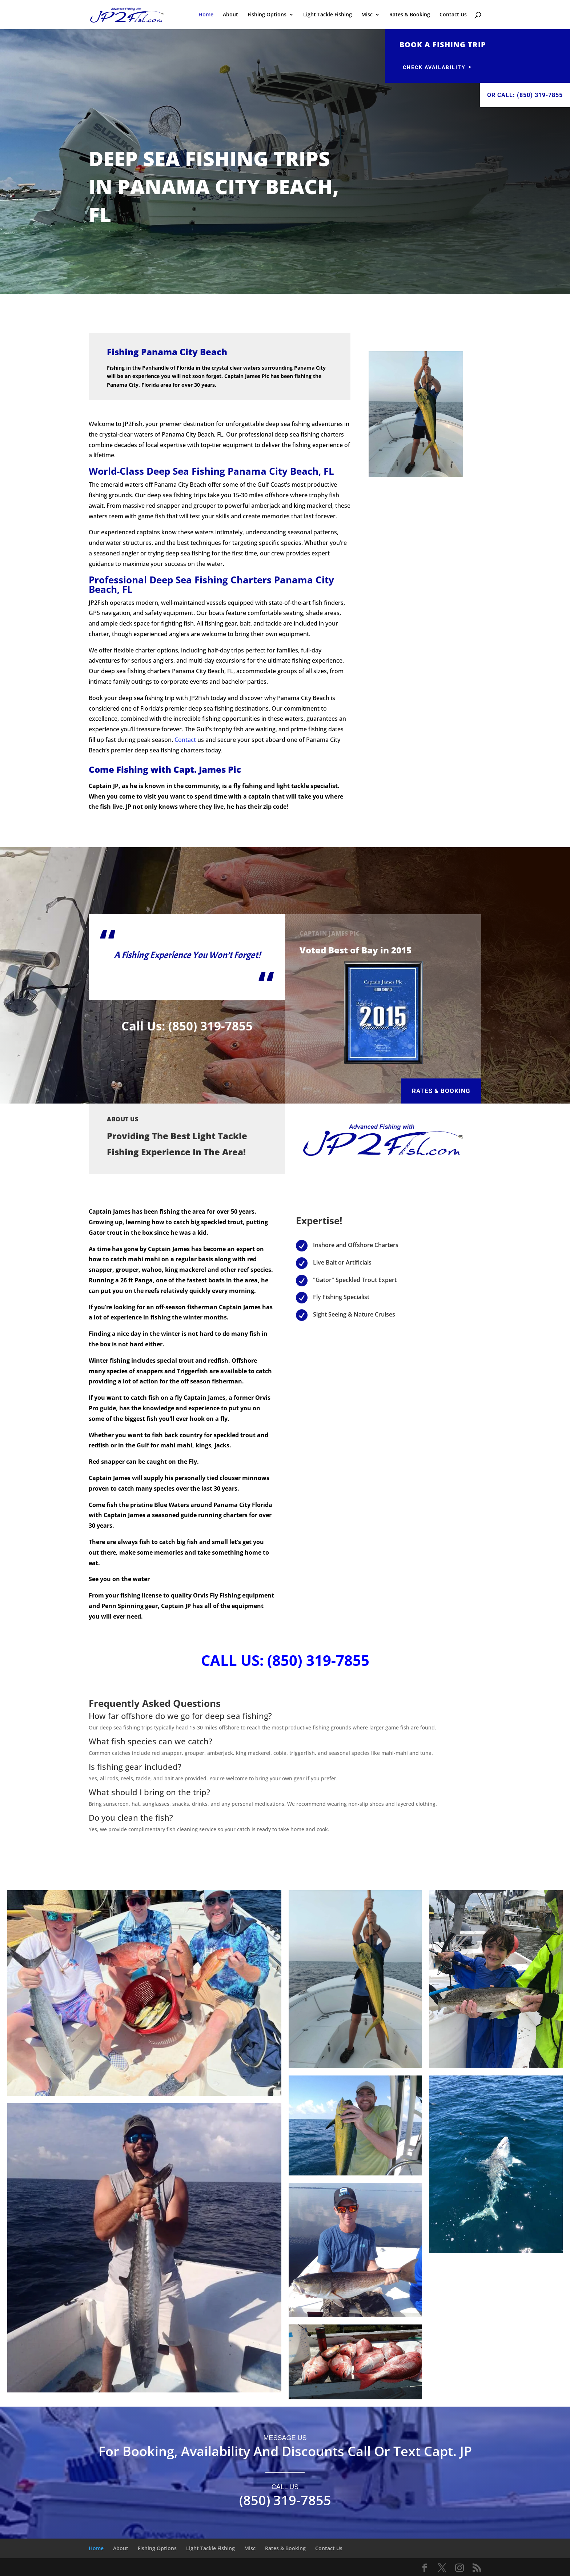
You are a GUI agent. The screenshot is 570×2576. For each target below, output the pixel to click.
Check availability (434, 67)
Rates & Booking (409, 15)
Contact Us (453, 15)
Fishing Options (267, 15)
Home (205, 15)
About (230, 15)
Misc (367, 15)
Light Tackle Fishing (327, 15)
